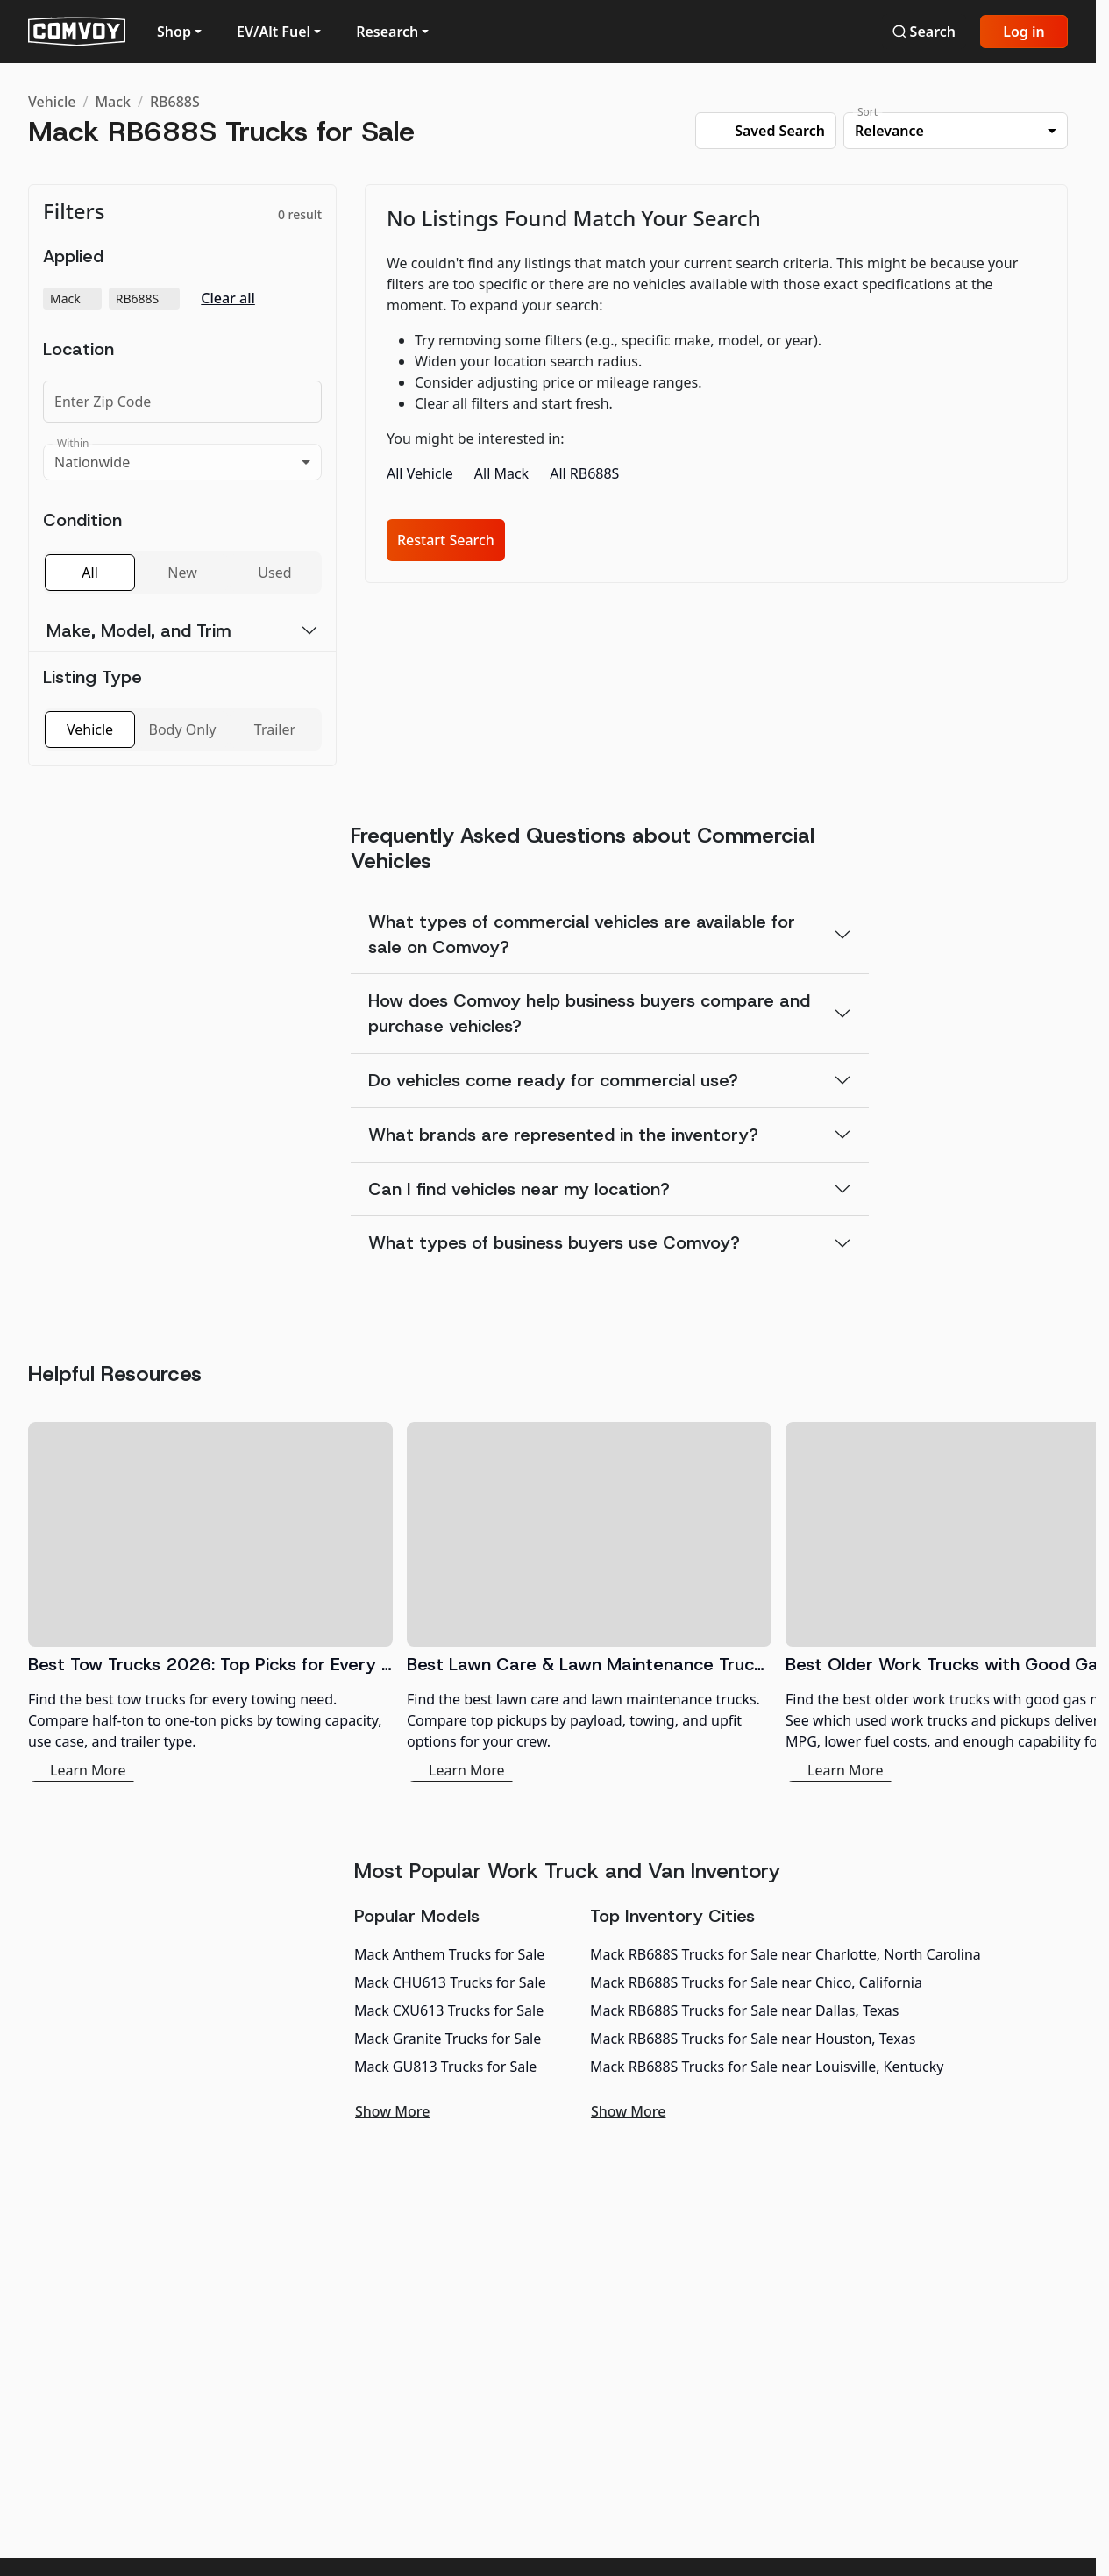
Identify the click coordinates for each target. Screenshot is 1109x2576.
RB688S (175, 101)
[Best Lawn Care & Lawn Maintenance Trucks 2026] (589, 1602)
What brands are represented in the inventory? (563, 1134)
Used (274, 572)
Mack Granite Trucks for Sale (447, 2038)
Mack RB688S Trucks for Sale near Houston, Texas (752, 2038)
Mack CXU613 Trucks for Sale (449, 2010)
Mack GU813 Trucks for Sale (445, 2066)
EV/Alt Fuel (273, 31)
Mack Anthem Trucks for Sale (449, 1954)
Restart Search (445, 540)
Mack (113, 101)
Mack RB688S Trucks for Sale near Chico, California (756, 1982)
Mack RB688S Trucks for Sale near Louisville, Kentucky (767, 2066)
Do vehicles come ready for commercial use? (553, 1080)
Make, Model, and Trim (138, 630)
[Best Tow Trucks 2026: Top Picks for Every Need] (210, 1602)
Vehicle (51, 101)
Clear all (228, 298)
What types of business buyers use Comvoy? (554, 1242)
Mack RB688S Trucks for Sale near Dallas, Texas (744, 2010)
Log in (1024, 31)
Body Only (183, 729)
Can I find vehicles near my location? (519, 1189)
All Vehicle (420, 473)
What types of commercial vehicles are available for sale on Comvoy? (581, 934)
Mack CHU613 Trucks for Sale (450, 1982)
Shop (174, 31)
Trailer (274, 729)
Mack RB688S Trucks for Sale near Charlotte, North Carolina (785, 1954)
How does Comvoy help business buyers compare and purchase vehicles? (589, 1013)
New (181, 572)
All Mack (501, 473)
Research (387, 31)
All (89, 572)
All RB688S (584, 473)
